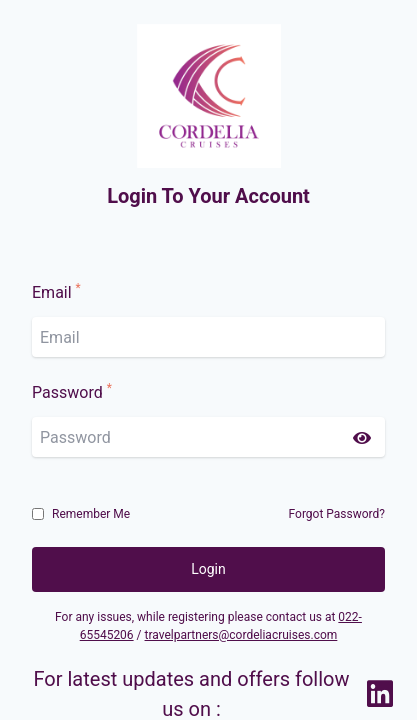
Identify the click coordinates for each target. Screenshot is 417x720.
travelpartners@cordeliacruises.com (241, 635)
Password (72, 392)
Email (56, 292)
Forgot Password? (337, 514)
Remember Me (91, 514)
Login (208, 569)
